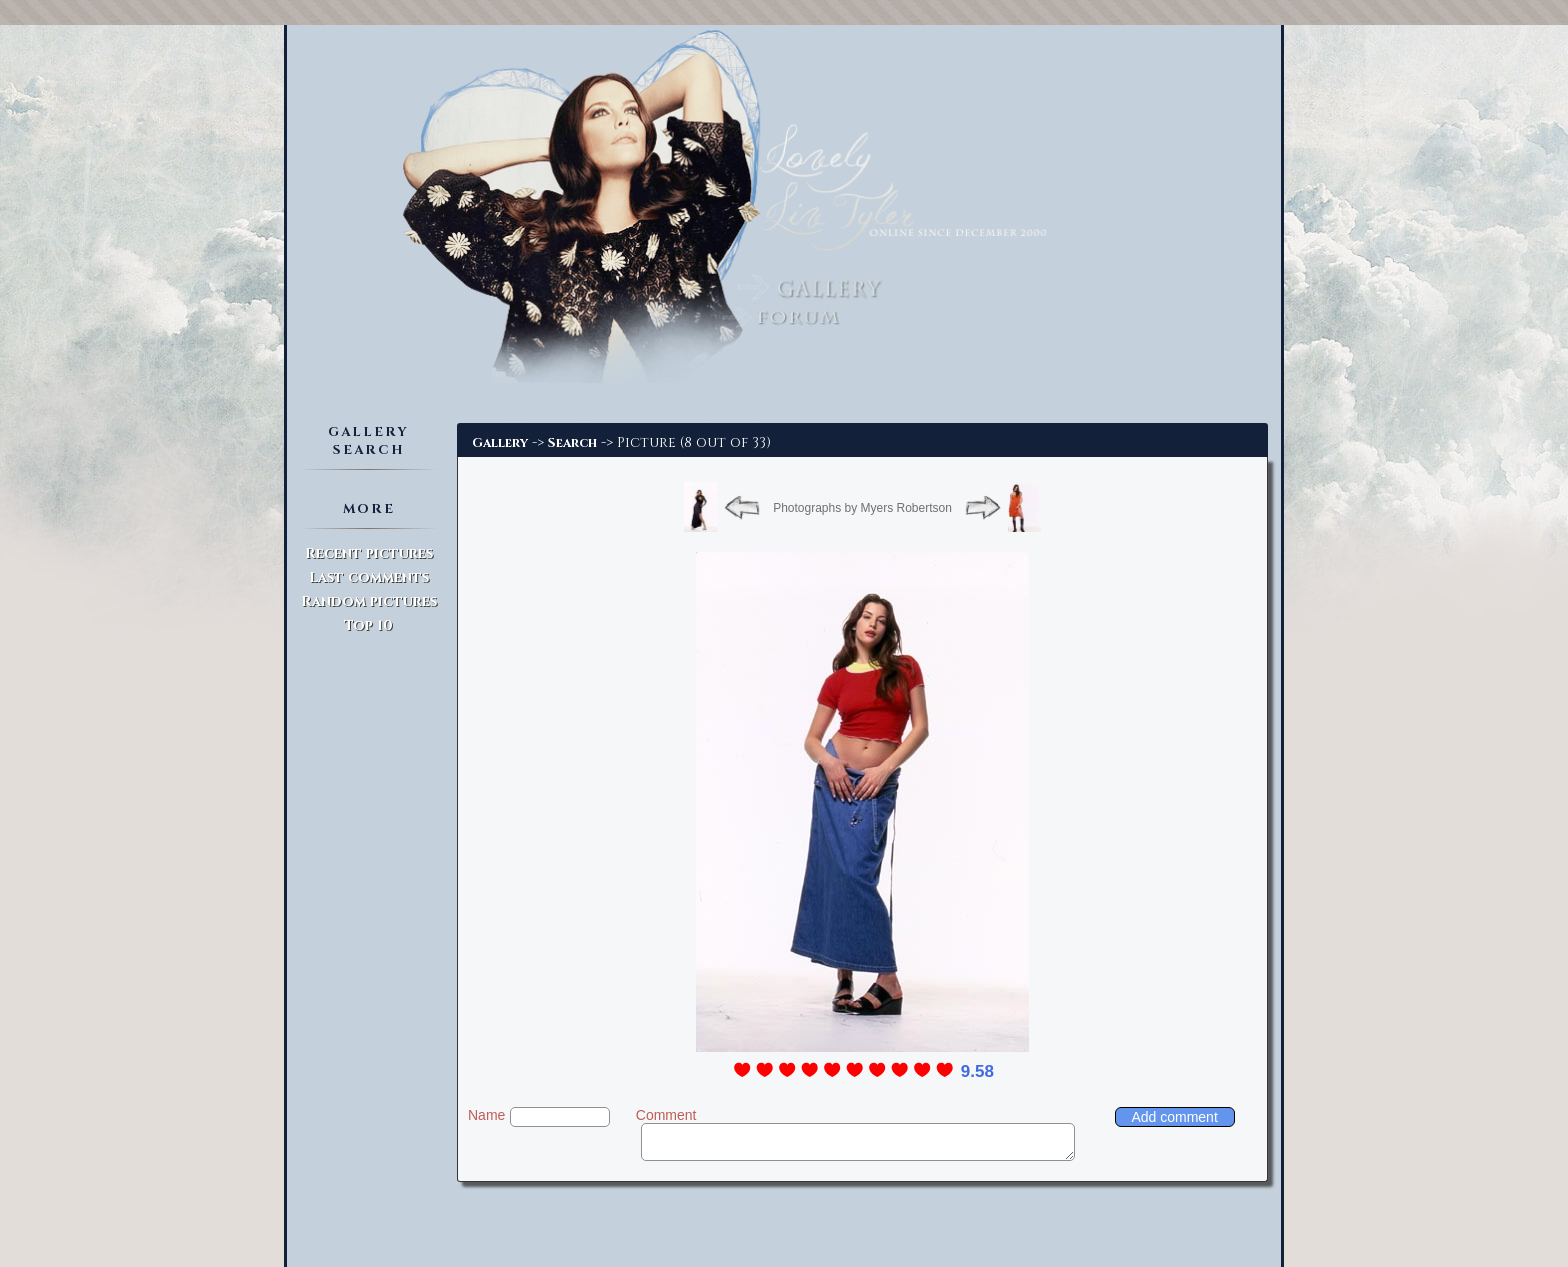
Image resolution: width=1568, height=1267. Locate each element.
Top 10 (368, 625)
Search (572, 443)
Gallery (500, 443)
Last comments (369, 577)
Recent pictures (369, 553)
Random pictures (369, 601)
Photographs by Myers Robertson (862, 508)
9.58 (977, 1071)
